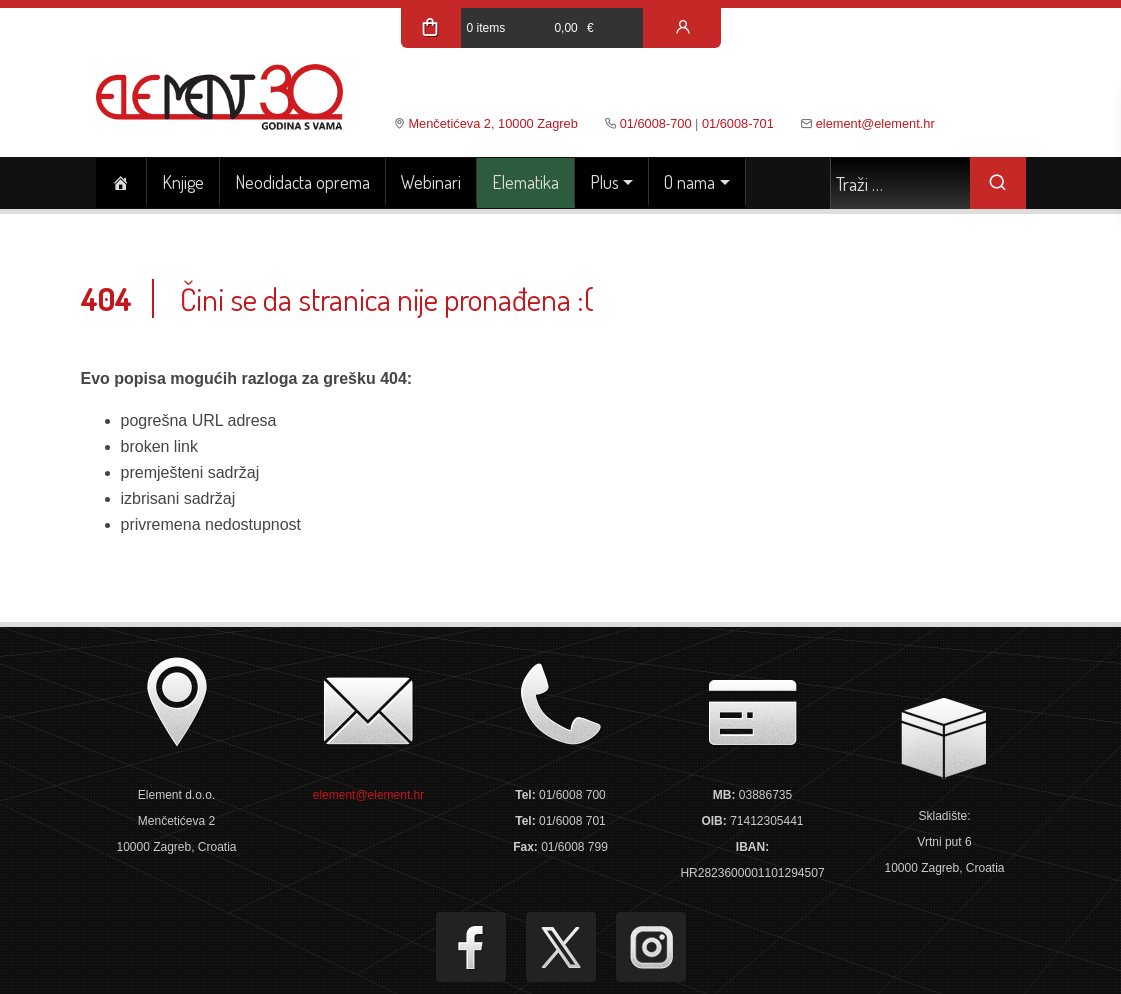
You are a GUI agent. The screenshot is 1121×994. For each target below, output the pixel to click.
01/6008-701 (738, 123)
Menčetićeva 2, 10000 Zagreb (492, 123)
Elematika (525, 182)
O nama (689, 182)
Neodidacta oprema (302, 182)
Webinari (431, 182)
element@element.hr (875, 123)
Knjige (183, 182)
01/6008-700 (656, 123)
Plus (604, 182)
